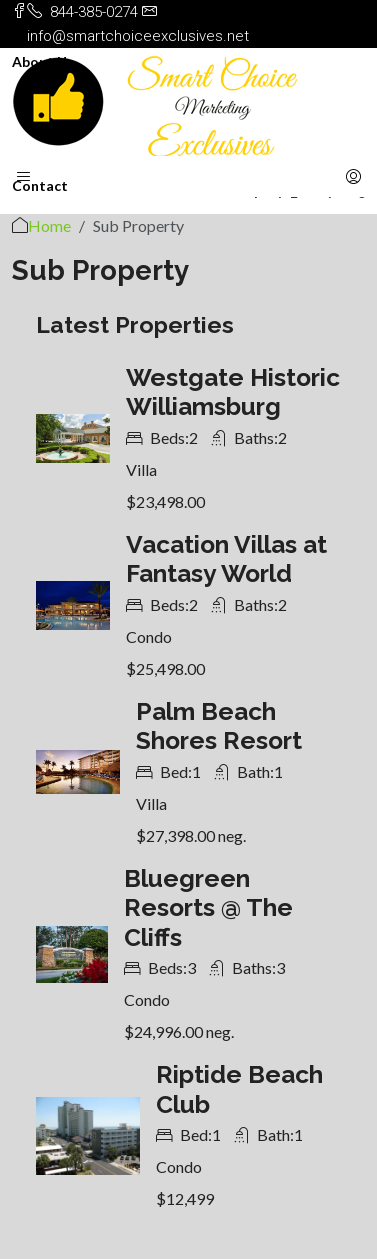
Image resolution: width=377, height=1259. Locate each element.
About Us (43, 61)
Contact (40, 185)
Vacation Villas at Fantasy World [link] (226, 559)
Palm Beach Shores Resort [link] (219, 726)
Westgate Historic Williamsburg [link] (233, 392)
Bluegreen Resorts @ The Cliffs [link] (208, 908)
